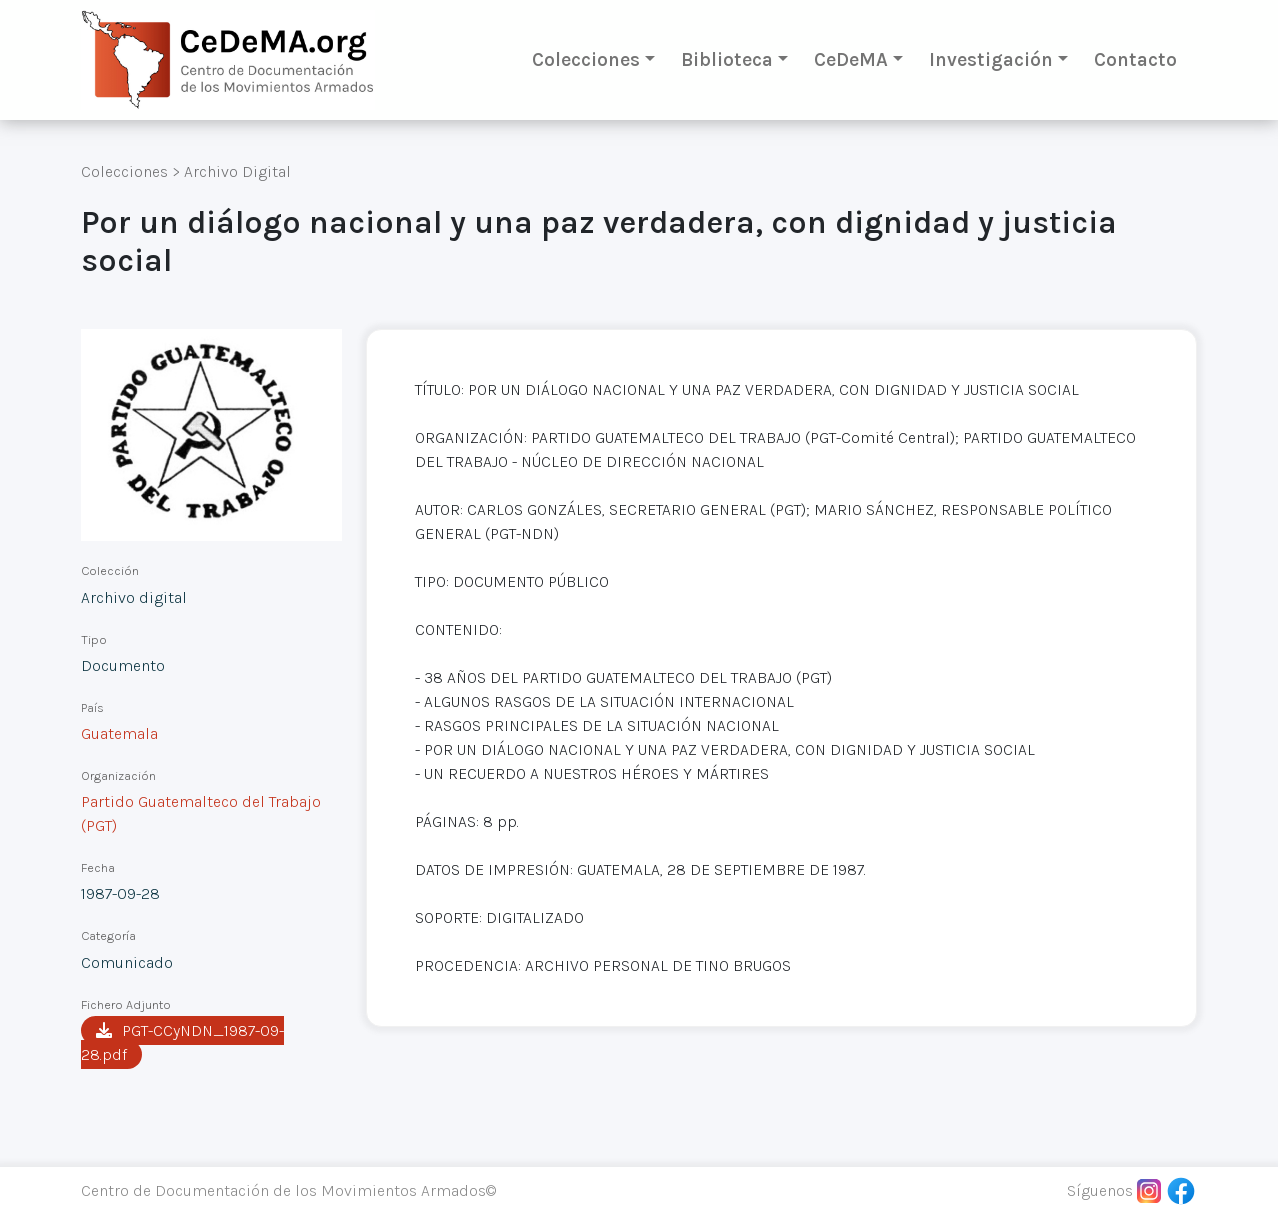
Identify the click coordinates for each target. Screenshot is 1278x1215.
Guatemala (119, 733)
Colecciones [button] (586, 59)
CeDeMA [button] (851, 59)
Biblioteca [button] (727, 59)
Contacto (1135, 59)
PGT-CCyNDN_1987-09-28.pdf (182, 1042)
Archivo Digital (237, 171)
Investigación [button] (991, 59)
